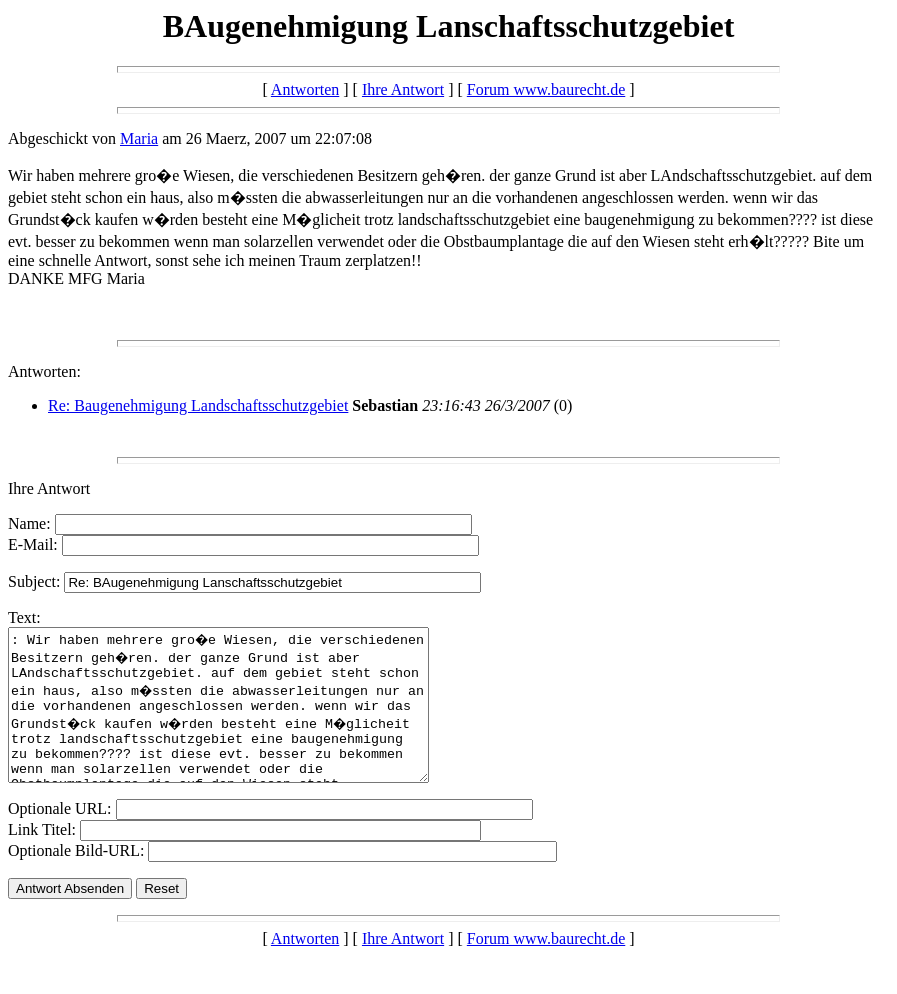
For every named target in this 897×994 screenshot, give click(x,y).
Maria (139, 138)
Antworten (305, 89)
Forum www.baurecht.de (546, 89)
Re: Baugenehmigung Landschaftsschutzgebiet (198, 405)
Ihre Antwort (403, 89)
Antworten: (44, 371)
